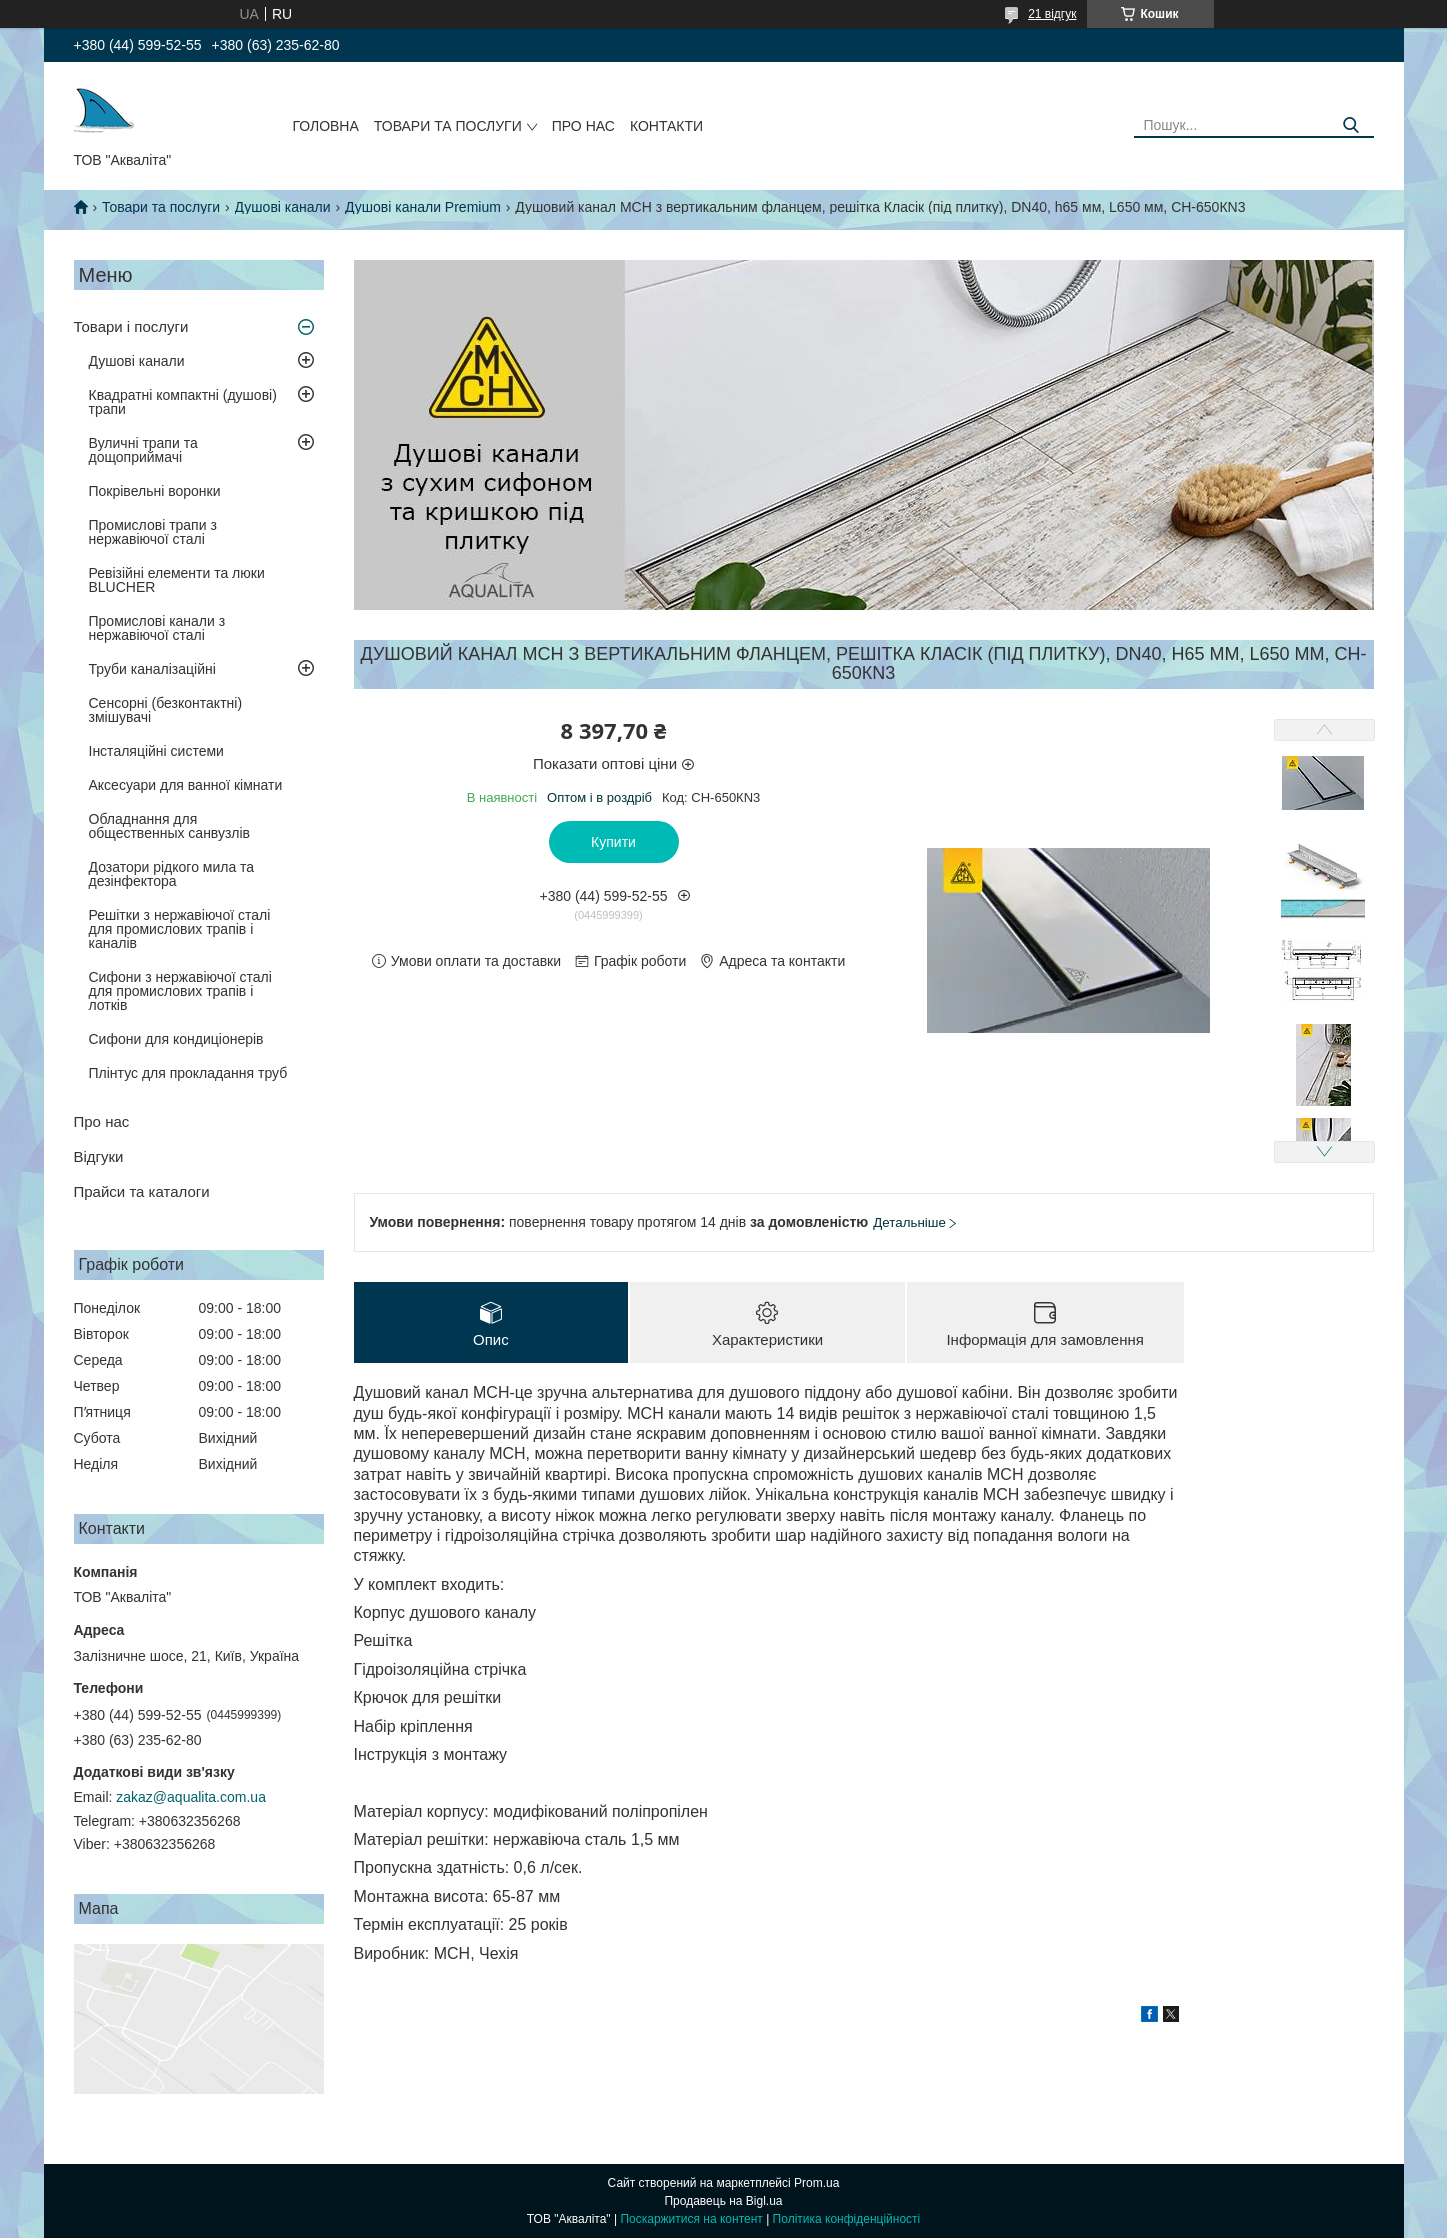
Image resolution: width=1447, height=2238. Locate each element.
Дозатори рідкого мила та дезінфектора (172, 874)
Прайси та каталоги (142, 1191)
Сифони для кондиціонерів (176, 1039)
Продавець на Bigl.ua (723, 2201)
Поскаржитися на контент (691, 2219)
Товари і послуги (131, 326)
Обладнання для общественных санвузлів (169, 826)
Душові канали (283, 207)
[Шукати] (1351, 125)
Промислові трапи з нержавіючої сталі (153, 532)
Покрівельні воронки (155, 491)
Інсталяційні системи (156, 751)
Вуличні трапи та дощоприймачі (143, 450)
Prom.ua (816, 2183)
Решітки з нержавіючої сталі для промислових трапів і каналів (180, 929)
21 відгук (1052, 14)
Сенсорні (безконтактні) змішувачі (166, 710)
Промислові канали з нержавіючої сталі (157, 628)
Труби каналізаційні (152, 669)
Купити (613, 842)
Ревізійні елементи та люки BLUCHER (177, 580)
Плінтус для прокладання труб (188, 1073)
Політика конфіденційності (847, 2219)
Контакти (666, 126)
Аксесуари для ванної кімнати (186, 785)
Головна (325, 126)
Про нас (583, 126)
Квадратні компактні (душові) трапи (183, 402)
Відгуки (99, 1156)
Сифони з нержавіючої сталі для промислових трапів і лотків (180, 991)
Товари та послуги (448, 126)
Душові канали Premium (423, 207)
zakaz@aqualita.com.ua (191, 1797)
